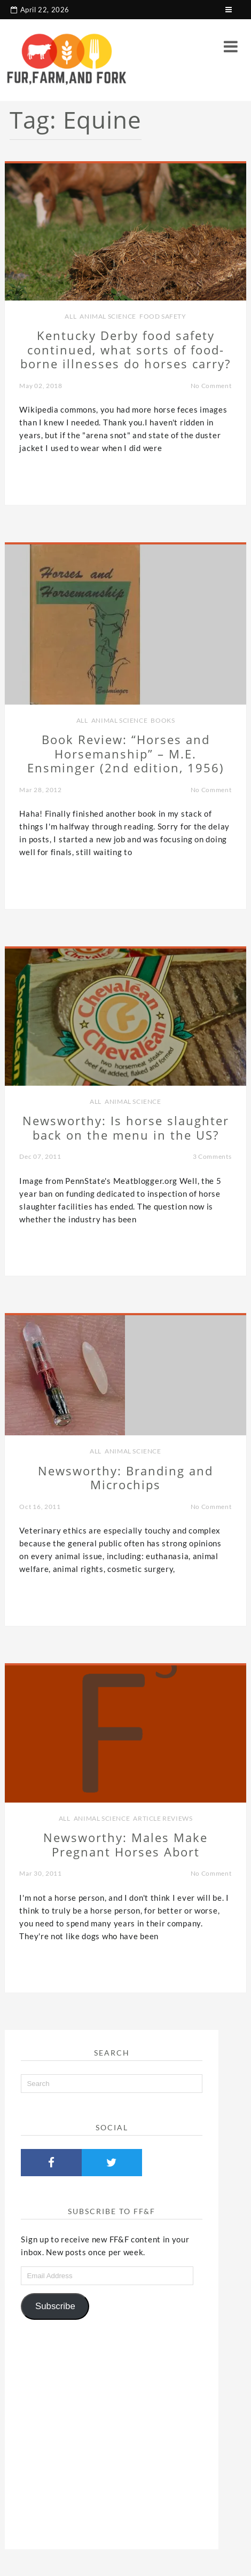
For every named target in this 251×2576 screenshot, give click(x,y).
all (70, 316)
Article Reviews (162, 1818)
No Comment (211, 386)
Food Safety (162, 316)
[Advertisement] (111, 2431)
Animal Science (108, 316)
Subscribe (55, 2306)
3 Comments (212, 1156)
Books (163, 720)
